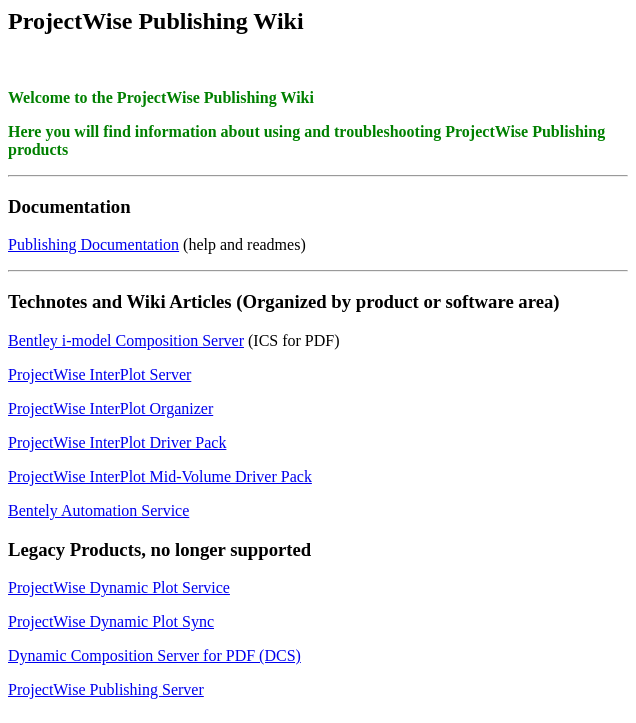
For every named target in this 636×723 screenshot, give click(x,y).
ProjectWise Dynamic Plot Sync (111, 621)
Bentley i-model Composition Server (126, 340)
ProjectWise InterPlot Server (99, 374)
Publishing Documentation (93, 244)
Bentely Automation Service (98, 510)
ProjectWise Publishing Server (106, 689)
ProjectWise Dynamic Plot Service (119, 587)
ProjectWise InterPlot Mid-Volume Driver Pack (160, 476)
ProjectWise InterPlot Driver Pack (117, 442)
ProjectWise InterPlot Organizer (110, 408)
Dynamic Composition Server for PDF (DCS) (154, 655)
